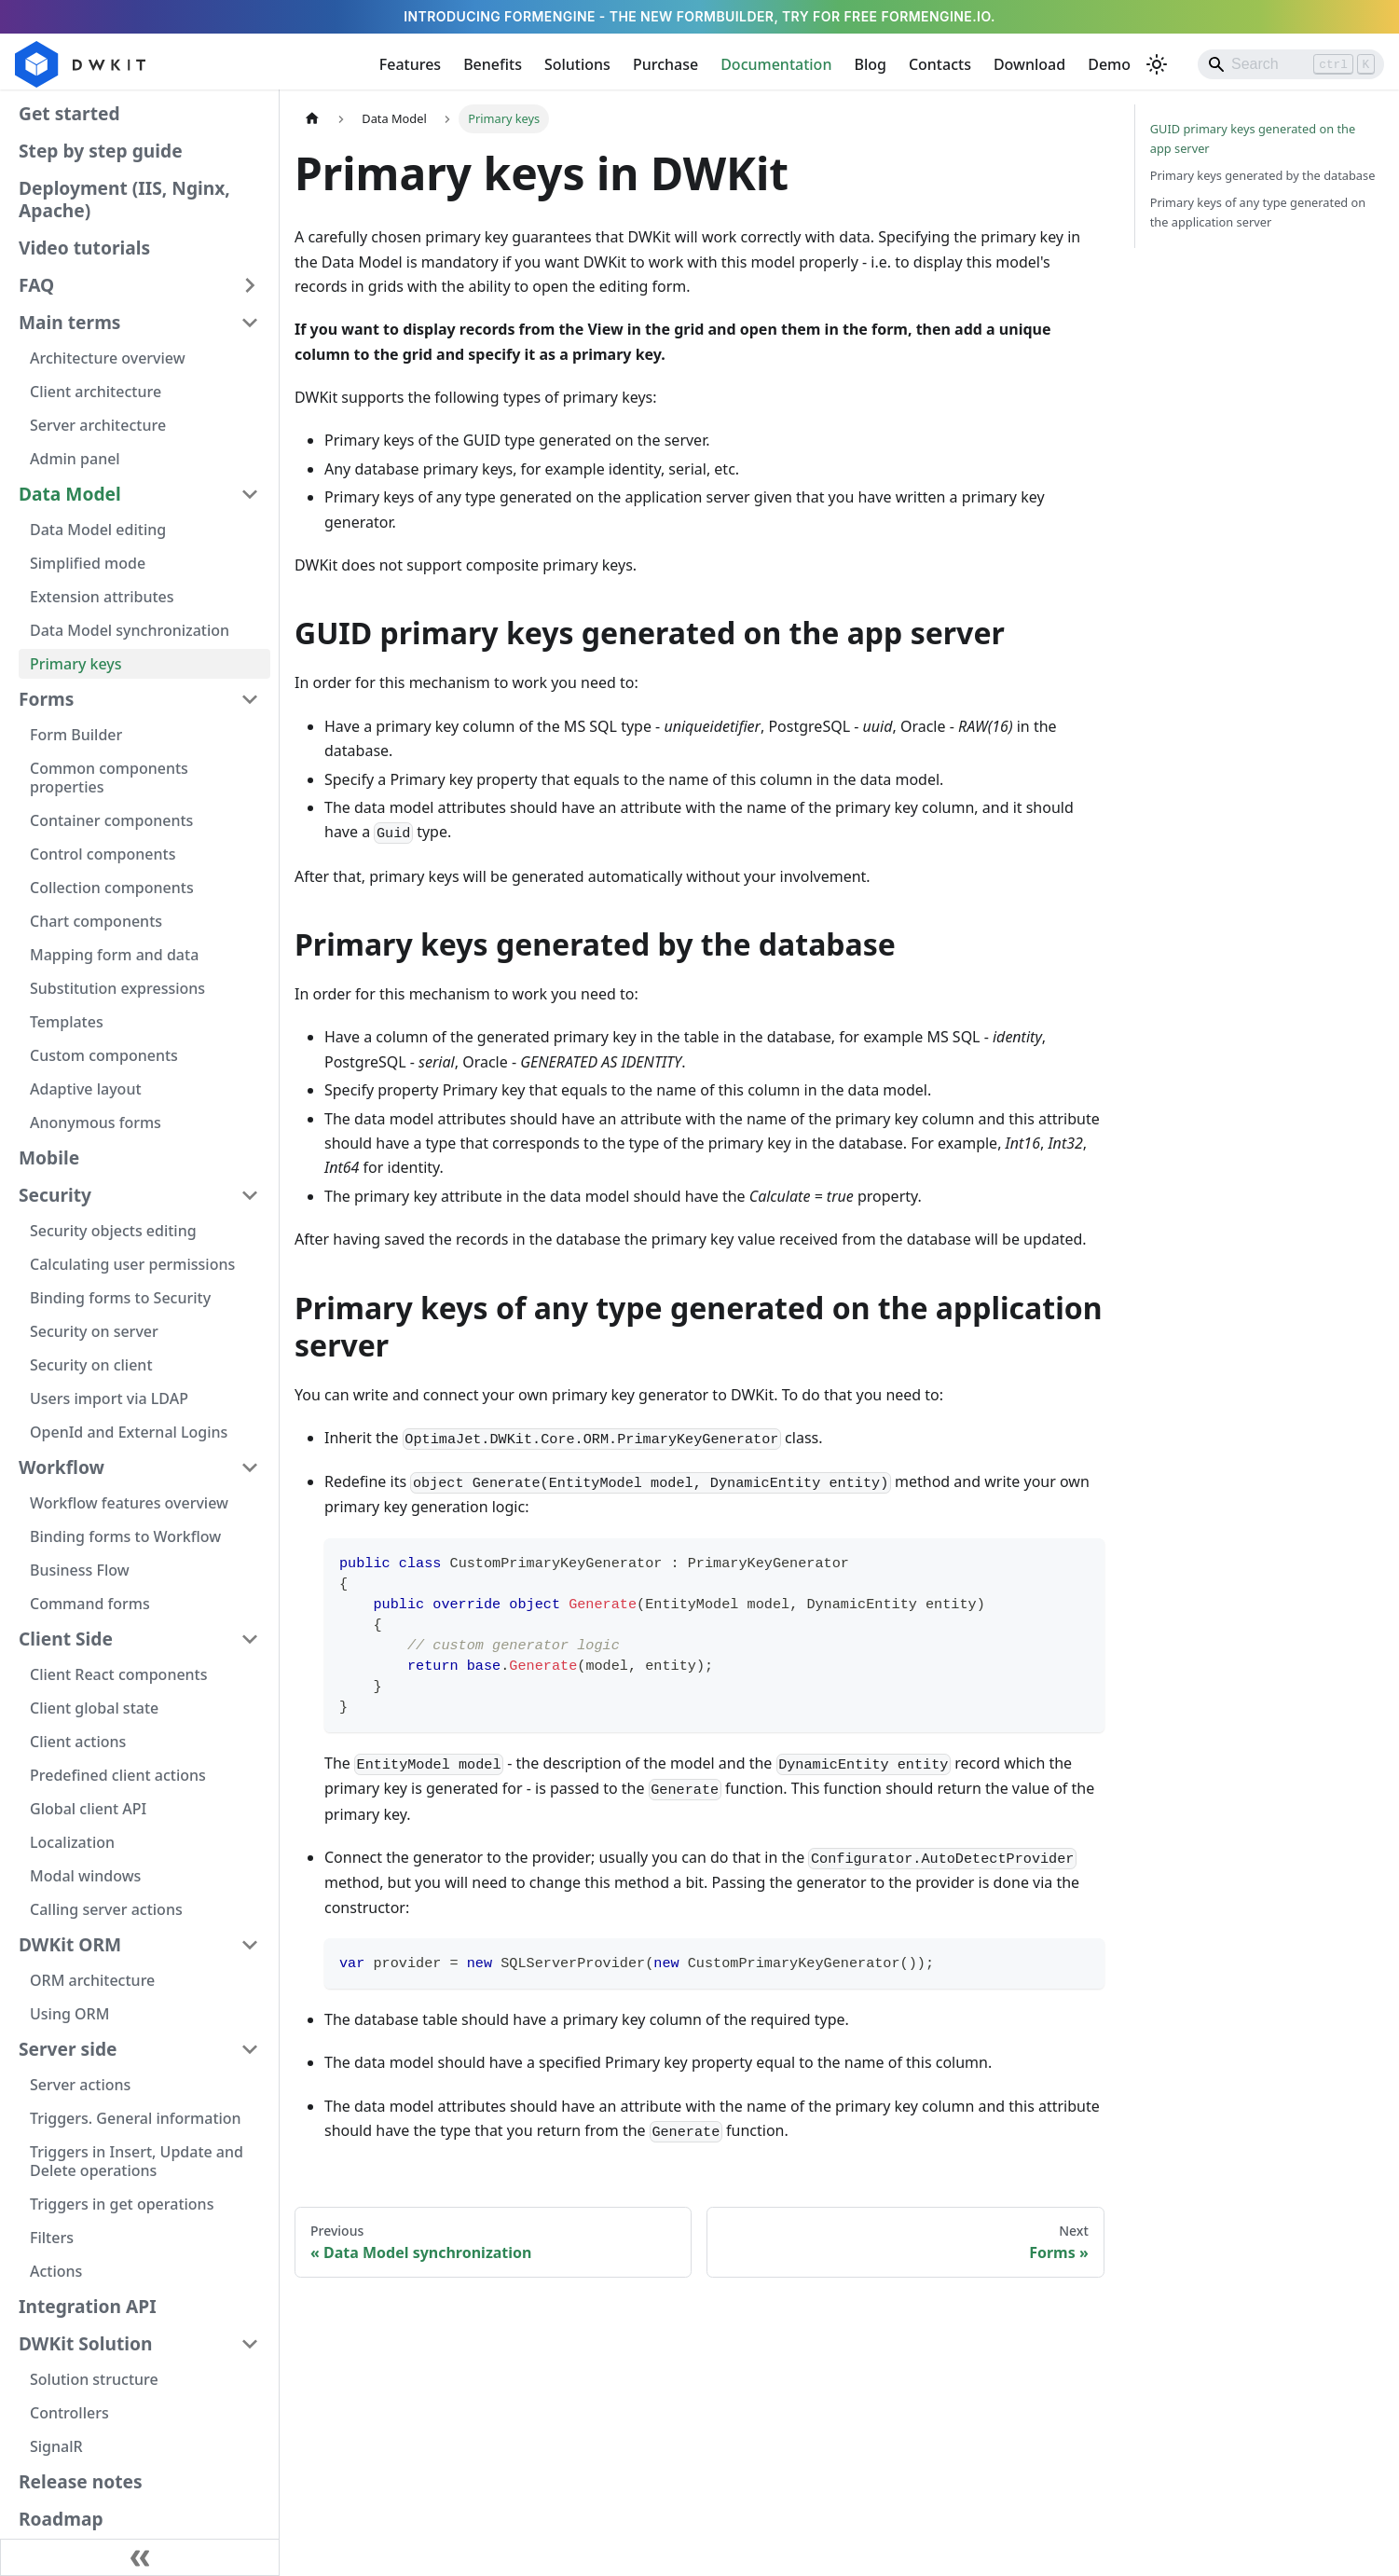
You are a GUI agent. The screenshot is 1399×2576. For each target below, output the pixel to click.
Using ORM (69, 2014)
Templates (66, 1022)
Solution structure (94, 2379)
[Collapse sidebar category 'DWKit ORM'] (249, 1945)
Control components (102, 854)
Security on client (91, 1365)
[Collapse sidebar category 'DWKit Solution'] (249, 2344)
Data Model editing (98, 529)
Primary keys (76, 664)
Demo (1109, 64)
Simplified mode (87, 563)
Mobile (49, 1157)
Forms (46, 698)
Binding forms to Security (120, 1298)
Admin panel (75, 458)
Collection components (112, 887)
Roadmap (61, 2518)
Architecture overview (107, 358)
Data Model (70, 493)
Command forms (90, 1603)
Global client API (88, 1808)
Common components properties (109, 777)
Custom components (104, 1055)
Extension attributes (102, 596)
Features (410, 64)
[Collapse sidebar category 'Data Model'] (249, 494)
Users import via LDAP (109, 1398)
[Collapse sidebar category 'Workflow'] (249, 1467)
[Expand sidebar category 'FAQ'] (249, 285)
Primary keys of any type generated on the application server (1257, 212)
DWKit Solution (85, 2343)
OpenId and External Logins (128, 1432)
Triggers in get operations (121, 2204)
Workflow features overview (129, 1503)
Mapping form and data (114, 954)
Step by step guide (101, 150)
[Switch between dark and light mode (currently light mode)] (1157, 64)
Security (55, 1194)
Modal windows (85, 1876)
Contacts (940, 64)
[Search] (1291, 64)
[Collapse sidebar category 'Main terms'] (249, 322)
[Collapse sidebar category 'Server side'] (249, 2049)
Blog (869, 64)
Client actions (78, 1741)
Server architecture (98, 425)
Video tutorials (84, 247)
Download (1029, 64)
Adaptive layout (86, 1089)
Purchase (665, 64)
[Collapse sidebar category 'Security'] (249, 1195)
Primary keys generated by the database (1263, 175)
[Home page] (312, 118)
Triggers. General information (135, 2118)
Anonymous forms (95, 1122)
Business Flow (80, 1570)
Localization (72, 1842)
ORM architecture (92, 1980)
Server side (68, 2048)
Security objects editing (113, 1230)
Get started (69, 113)
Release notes (81, 2481)
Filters (52, 2237)
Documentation (775, 64)
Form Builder (76, 734)
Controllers (69, 2413)
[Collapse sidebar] (140, 2557)
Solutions (577, 64)
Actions (56, 2271)
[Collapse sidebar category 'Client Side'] (249, 1639)
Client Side (66, 1638)
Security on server (94, 1331)
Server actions (80, 2084)
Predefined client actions (118, 1775)
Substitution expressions (117, 988)
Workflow (61, 1467)
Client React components (119, 1674)
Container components (111, 820)
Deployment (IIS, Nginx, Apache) (124, 199)
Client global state (94, 1708)
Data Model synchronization (129, 630)
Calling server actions (106, 1909)
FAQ (36, 284)
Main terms (69, 322)
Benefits (492, 64)
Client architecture (95, 391)
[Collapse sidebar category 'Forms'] (249, 699)
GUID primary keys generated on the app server (1252, 138)
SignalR (56, 2446)
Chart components (96, 921)
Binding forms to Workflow (125, 1536)
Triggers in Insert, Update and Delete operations (136, 2161)
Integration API (88, 2306)
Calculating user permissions (132, 1264)
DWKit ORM (70, 1944)
